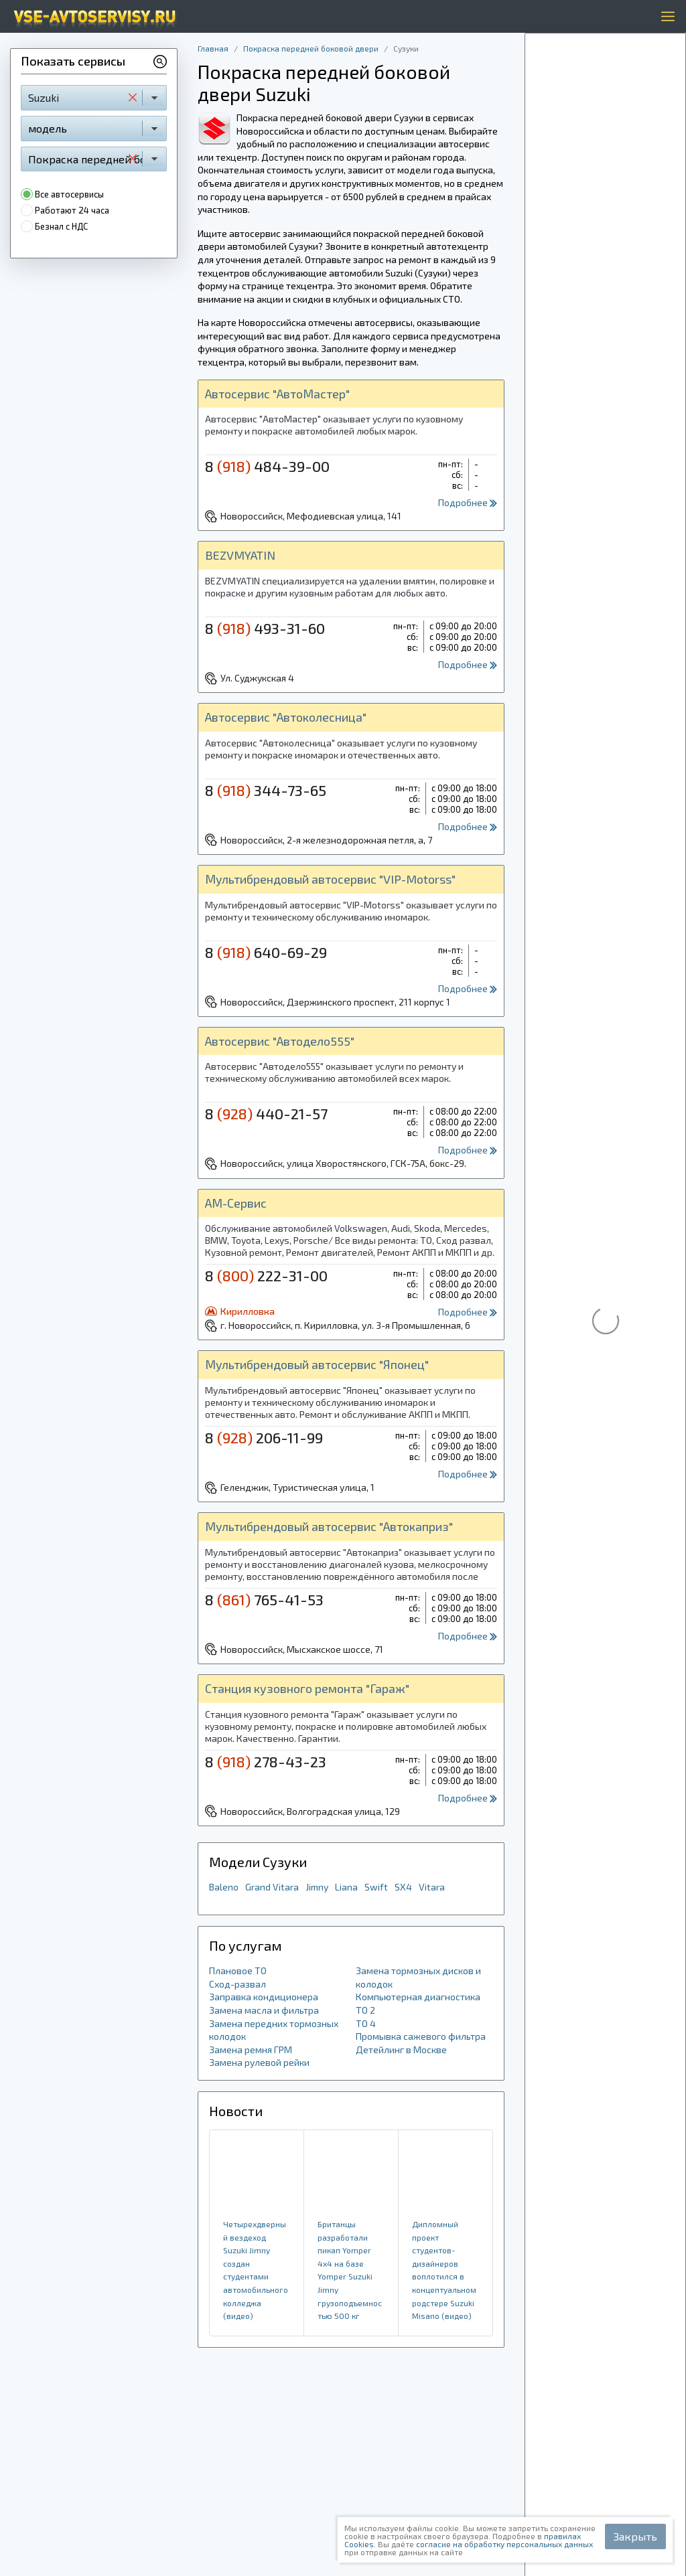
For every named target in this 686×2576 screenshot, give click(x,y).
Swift (376, 1887)
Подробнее (467, 502)
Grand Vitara (272, 1887)
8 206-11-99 (264, 1437)
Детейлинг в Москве (401, 2049)
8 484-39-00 (267, 466)
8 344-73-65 (265, 790)
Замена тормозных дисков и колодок (418, 1977)
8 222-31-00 (266, 1275)
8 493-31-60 (265, 628)
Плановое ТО (238, 1970)
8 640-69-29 (266, 952)
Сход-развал (237, 1984)
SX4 (403, 1887)
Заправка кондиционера (263, 1996)
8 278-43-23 (265, 1761)
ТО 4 (366, 2023)
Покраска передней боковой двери (311, 48)
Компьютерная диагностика (418, 1996)
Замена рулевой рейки (259, 2062)
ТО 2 (365, 2010)
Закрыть (635, 2536)
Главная (213, 48)
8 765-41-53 (264, 1599)
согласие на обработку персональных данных (504, 2544)
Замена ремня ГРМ (250, 2049)
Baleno (223, 1887)
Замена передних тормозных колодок (273, 2030)
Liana (346, 1887)
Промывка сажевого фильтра (421, 2036)
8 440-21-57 (266, 1113)
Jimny (316, 1887)
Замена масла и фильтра (264, 2010)
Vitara (432, 1887)
